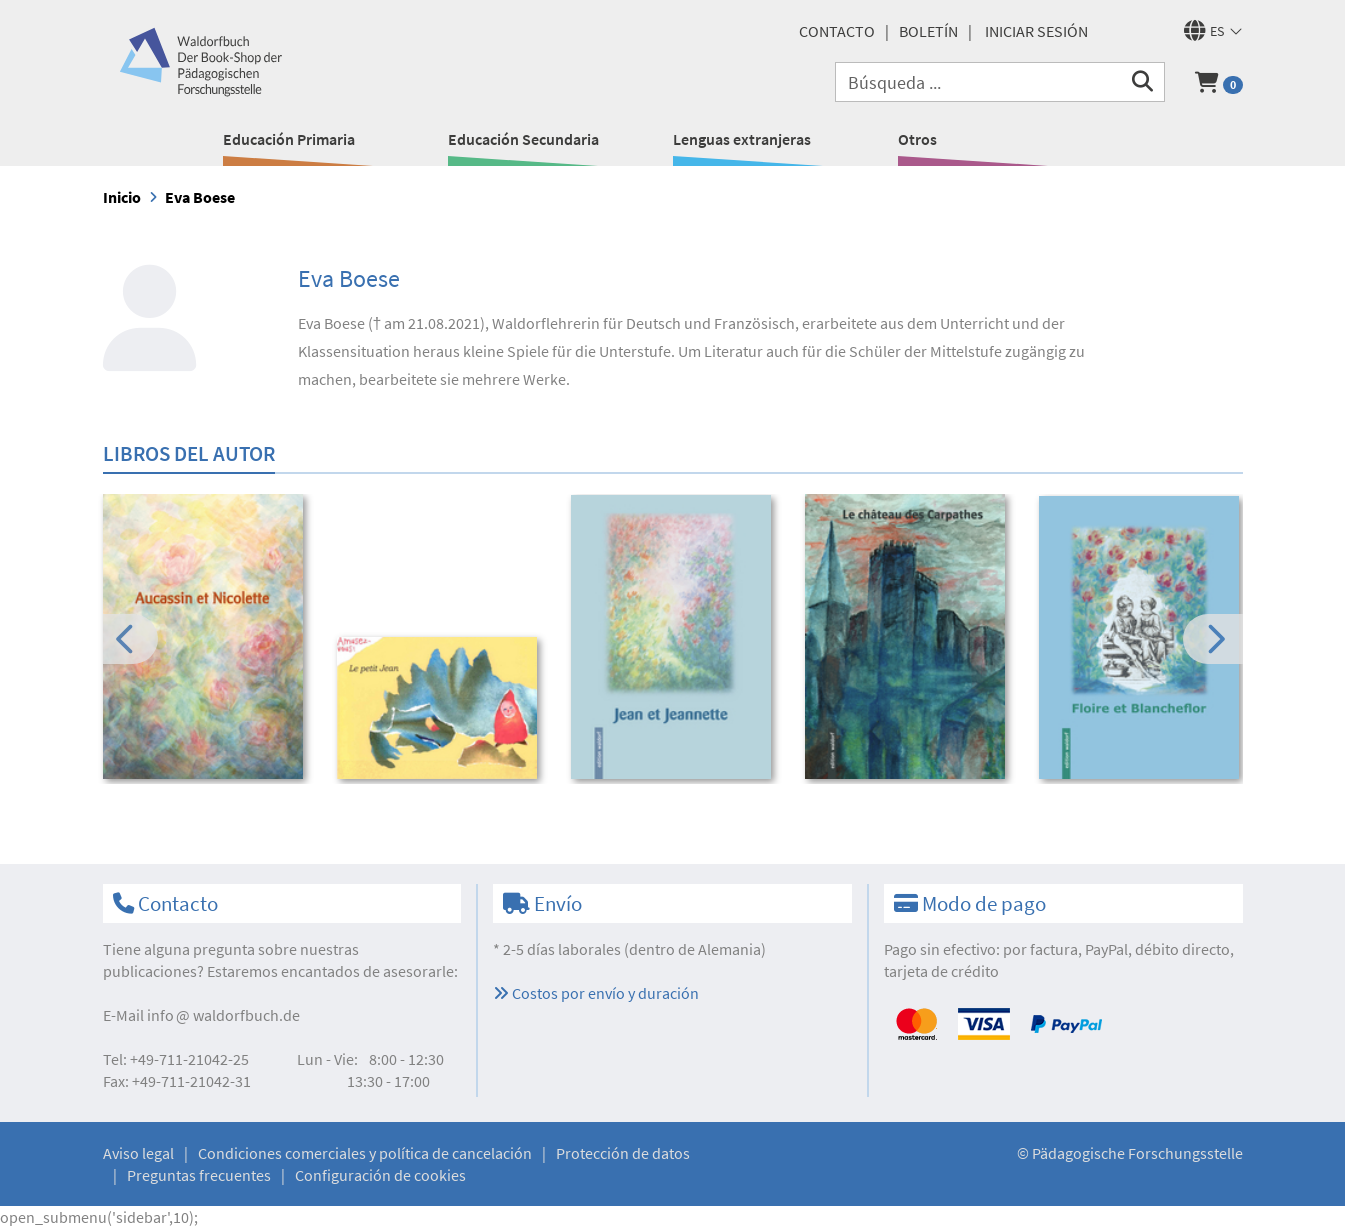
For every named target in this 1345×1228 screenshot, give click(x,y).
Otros (917, 139)
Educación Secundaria (523, 139)
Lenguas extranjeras (742, 139)
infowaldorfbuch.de (223, 1015)
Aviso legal (138, 1153)
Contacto (837, 31)
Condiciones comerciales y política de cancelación (365, 1153)
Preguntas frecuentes (199, 1175)
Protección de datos (623, 1153)
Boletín (928, 31)
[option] (206, 639)
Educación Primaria (289, 139)
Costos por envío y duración (596, 993)
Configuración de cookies (380, 1175)
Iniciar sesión (1036, 31)
